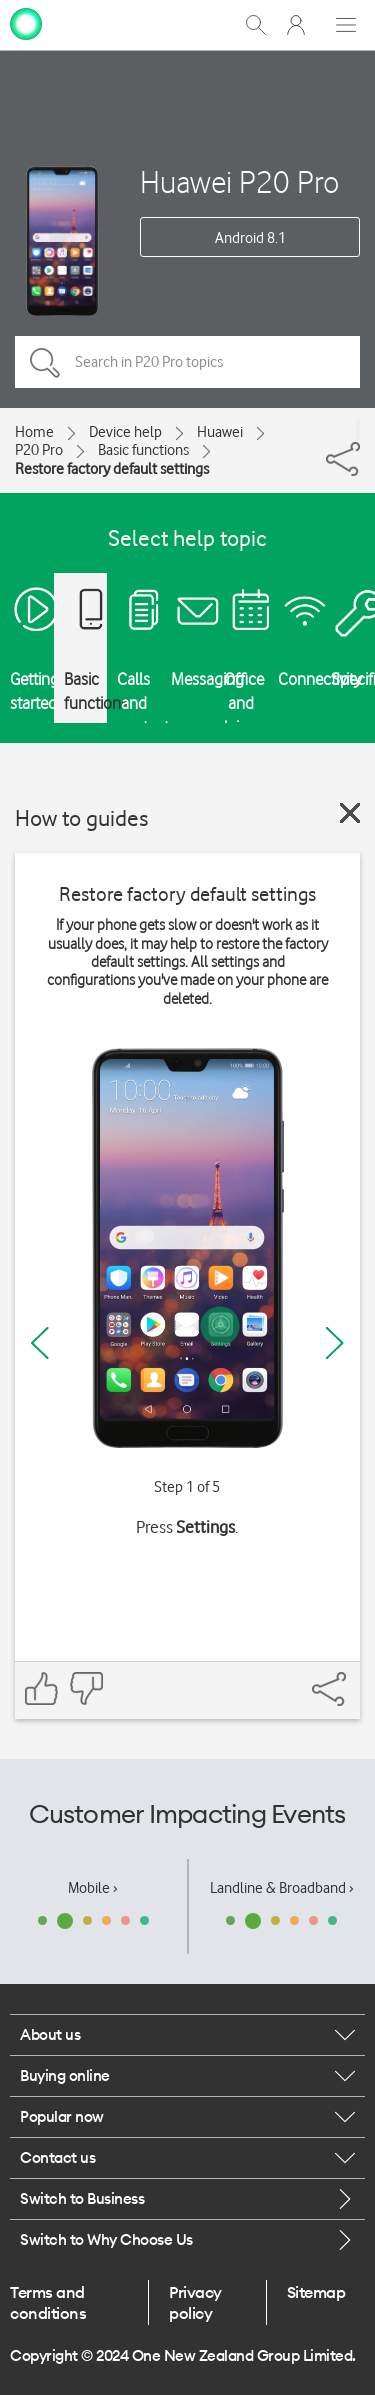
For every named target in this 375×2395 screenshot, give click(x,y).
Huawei (220, 432)
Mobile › (93, 1888)
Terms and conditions (48, 2302)
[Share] (358, 430)
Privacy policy (195, 2302)
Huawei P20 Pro (239, 181)
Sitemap (316, 2292)
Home (34, 432)
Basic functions (143, 450)
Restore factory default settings (112, 469)
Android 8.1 (250, 238)
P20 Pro (39, 450)
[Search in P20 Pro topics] (187, 362)
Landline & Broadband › (282, 1888)
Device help (125, 432)
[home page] (26, 23)
